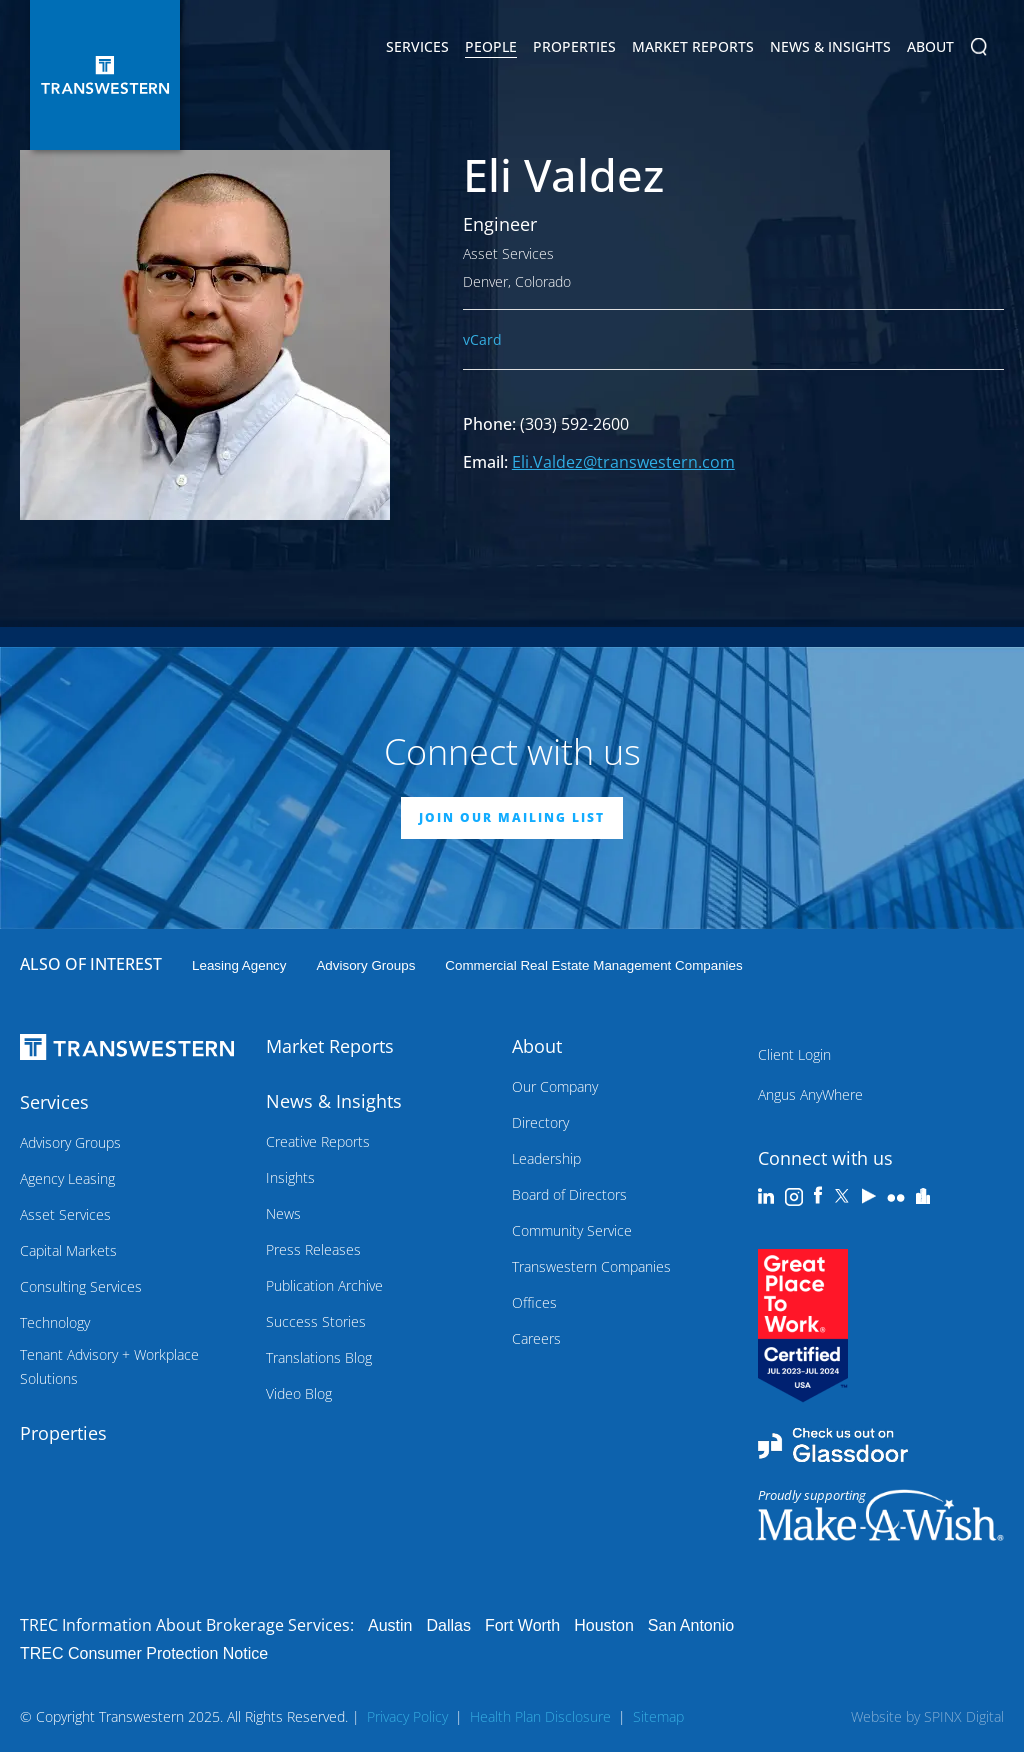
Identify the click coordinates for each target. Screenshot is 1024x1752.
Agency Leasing (67, 1178)
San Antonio (691, 1625)
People (491, 46)
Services (417, 50)
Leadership (546, 1158)
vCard (482, 339)
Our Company (555, 1086)
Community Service (572, 1230)
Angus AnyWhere (810, 1094)
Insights (290, 1177)
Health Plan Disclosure (540, 1716)
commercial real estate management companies (593, 965)
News (283, 1213)
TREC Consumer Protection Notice (144, 1653)
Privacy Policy (407, 1716)
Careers (536, 1338)
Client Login (794, 1054)
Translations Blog (319, 1357)
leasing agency (239, 965)
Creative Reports (318, 1141)
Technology (55, 1322)
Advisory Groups (365, 965)
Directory (540, 1122)
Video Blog (299, 1393)
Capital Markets (68, 1250)
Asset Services (65, 1214)
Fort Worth (522, 1625)
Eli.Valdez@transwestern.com (623, 462)
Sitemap (658, 1716)
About (930, 50)
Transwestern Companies (591, 1266)
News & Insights (830, 50)
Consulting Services (81, 1286)
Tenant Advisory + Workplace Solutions (109, 1366)
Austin (390, 1625)
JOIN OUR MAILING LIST (512, 817)
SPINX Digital (964, 1716)
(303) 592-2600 (574, 424)
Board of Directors (569, 1194)
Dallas (448, 1625)
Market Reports (693, 46)
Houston (604, 1625)
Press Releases (313, 1249)
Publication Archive (324, 1285)
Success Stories (316, 1321)
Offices (534, 1302)
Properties (574, 46)
